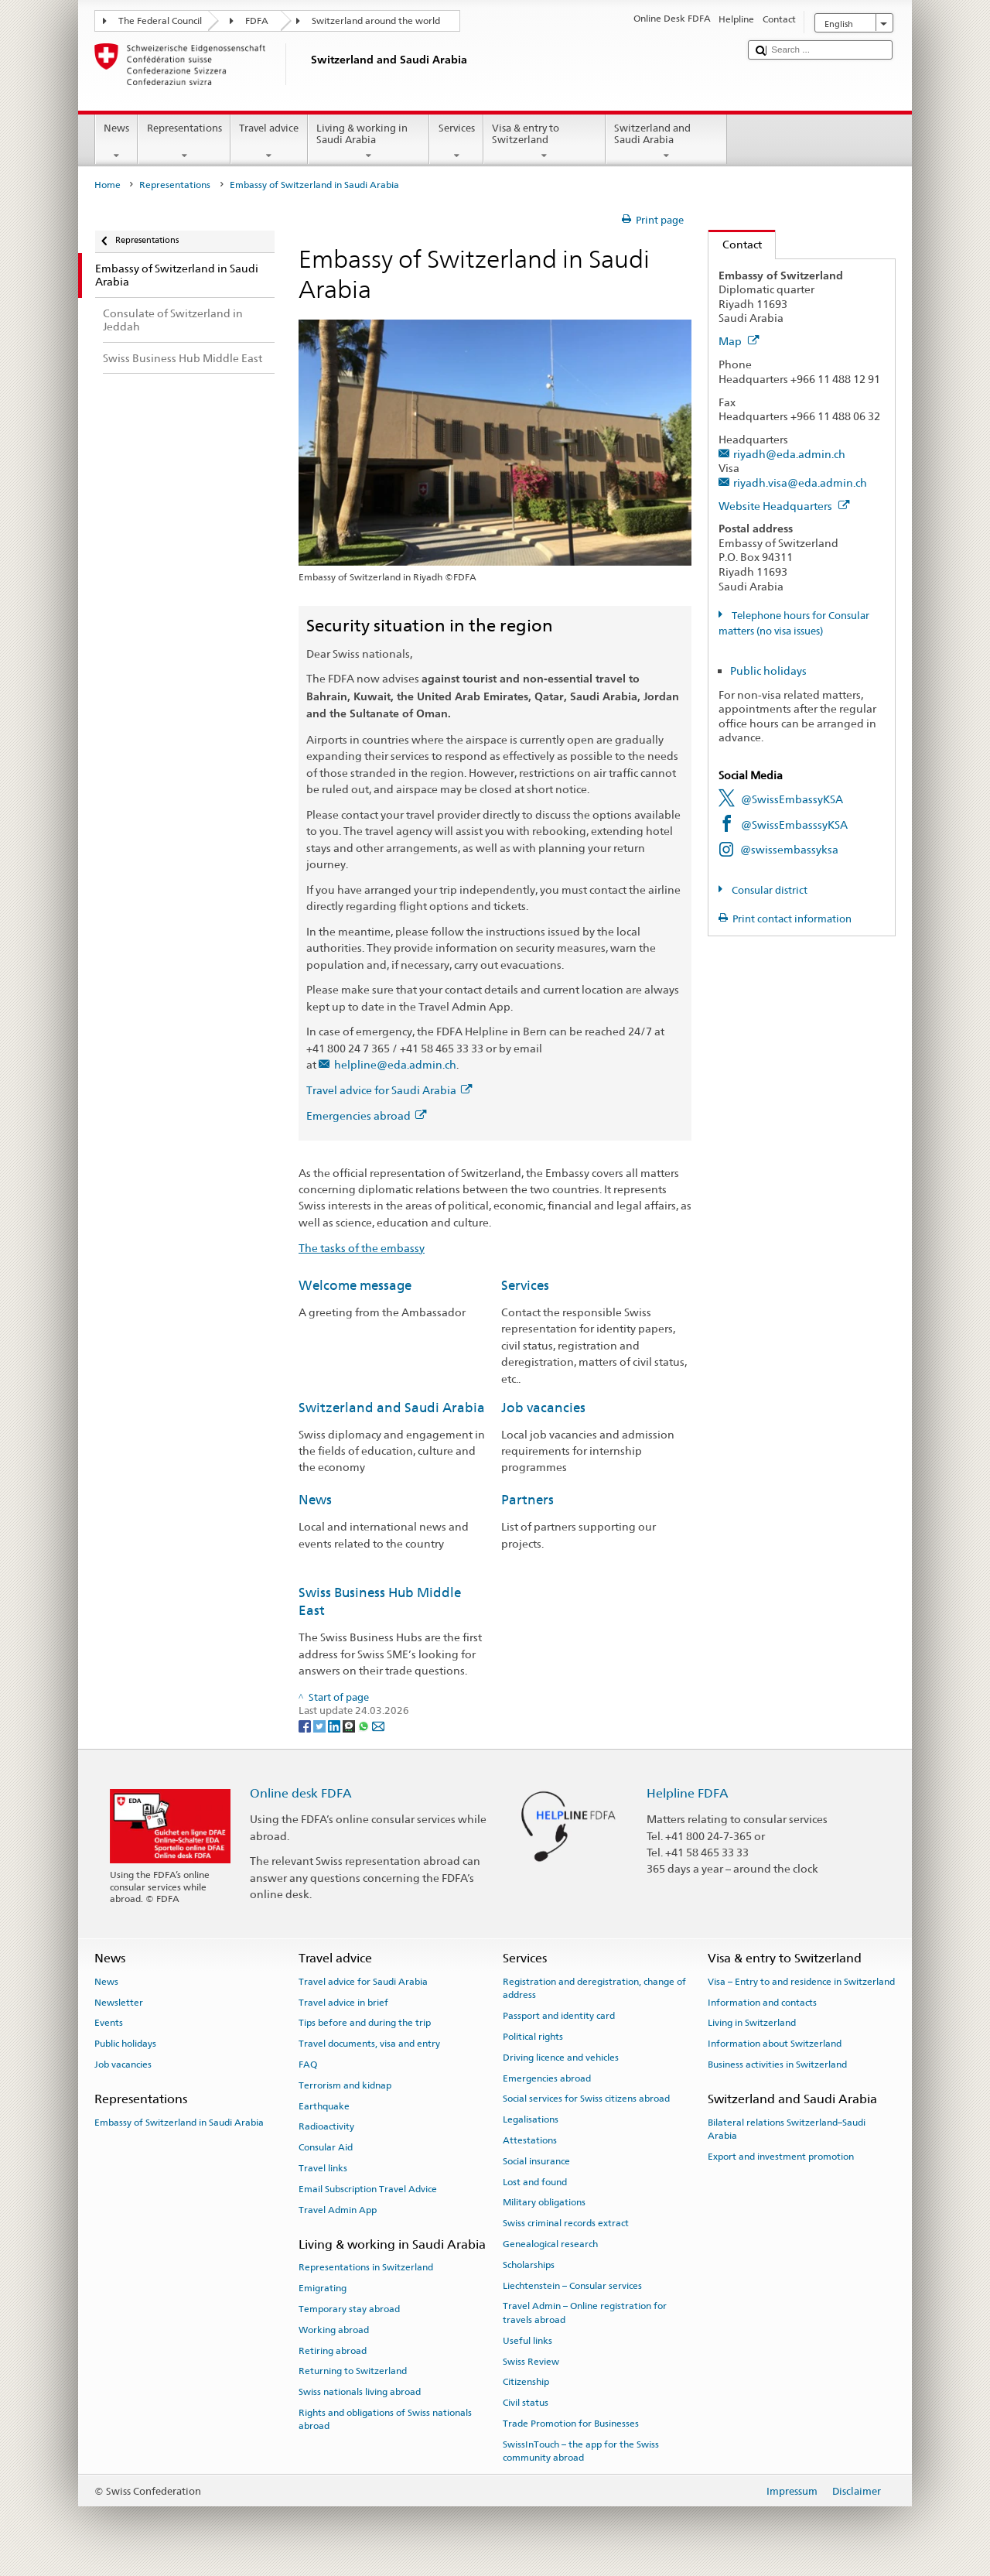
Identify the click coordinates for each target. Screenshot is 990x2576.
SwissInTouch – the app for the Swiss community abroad (581, 2451)
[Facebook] (306, 1725)
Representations (184, 142)
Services (456, 142)
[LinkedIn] (335, 1725)
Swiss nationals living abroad (360, 2391)
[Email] (378, 1725)
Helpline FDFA (688, 1793)
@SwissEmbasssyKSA (794, 824)
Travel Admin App (338, 2210)
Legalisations (530, 2119)
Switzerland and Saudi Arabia (666, 142)
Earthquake (324, 2105)
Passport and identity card (559, 2015)
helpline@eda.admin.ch (395, 1064)
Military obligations (544, 2202)
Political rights (533, 2036)
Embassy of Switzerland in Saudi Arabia (179, 2121)
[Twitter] (320, 1725)
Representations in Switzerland (366, 2267)
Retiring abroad (333, 2350)
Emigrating (322, 2288)
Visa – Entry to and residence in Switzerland (801, 1981)
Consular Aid (326, 2147)
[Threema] (350, 1725)
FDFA (256, 20)
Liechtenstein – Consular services (572, 2285)
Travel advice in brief (343, 2001)
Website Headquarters (784, 505)
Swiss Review (531, 2360)
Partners (527, 1499)
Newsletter (118, 2001)
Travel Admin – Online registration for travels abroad (585, 2313)
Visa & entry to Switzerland (544, 142)
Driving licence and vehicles (561, 2057)
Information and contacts (762, 2001)
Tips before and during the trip (365, 2022)
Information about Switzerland (775, 2043)
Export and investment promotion (781, 2156)
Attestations (530, 2140)
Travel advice (269, 142)
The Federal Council (160, 20)
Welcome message (355, 1285)
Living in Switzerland (752, 2022)
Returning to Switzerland (353, 2371)
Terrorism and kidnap (345, 2085)
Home (107, 185)
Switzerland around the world (376, 20)
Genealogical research (550, 2244)
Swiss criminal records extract (566, 2223)
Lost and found (535, 2181)
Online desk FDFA (301, 1793)
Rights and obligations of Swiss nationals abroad (385, 2419)
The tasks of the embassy (362, 1247)
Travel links (323, 2168)
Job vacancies (543, 1407)
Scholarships (529, 2265)
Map (739, 340)
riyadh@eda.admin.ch (789, 453)
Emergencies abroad (366, 1115)
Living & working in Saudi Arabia (369, 142)
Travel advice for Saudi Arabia (389, 1089)
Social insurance (536, 2161)
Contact (735, 244)
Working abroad (334, 2330)
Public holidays (768, 670)
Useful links (527, 2340)
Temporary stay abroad (349, 2309)
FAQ (308, 2064)
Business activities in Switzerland (777, 2064)
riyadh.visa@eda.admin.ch (800, 482)
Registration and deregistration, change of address (594, 1988)
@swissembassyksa (789, 849)
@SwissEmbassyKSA (792, 799)
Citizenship (526, 2381)
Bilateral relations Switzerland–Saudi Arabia (786, 2128)
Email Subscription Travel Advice (368, 2189)
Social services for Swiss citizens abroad (586, 2098)
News (117, 142)
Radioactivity (326, 2126)
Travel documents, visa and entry (369, 2043)
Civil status (525, 2402)
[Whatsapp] (364, 1725)
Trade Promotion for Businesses (571, 2423)
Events (108, 2022)
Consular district (768, 890)
